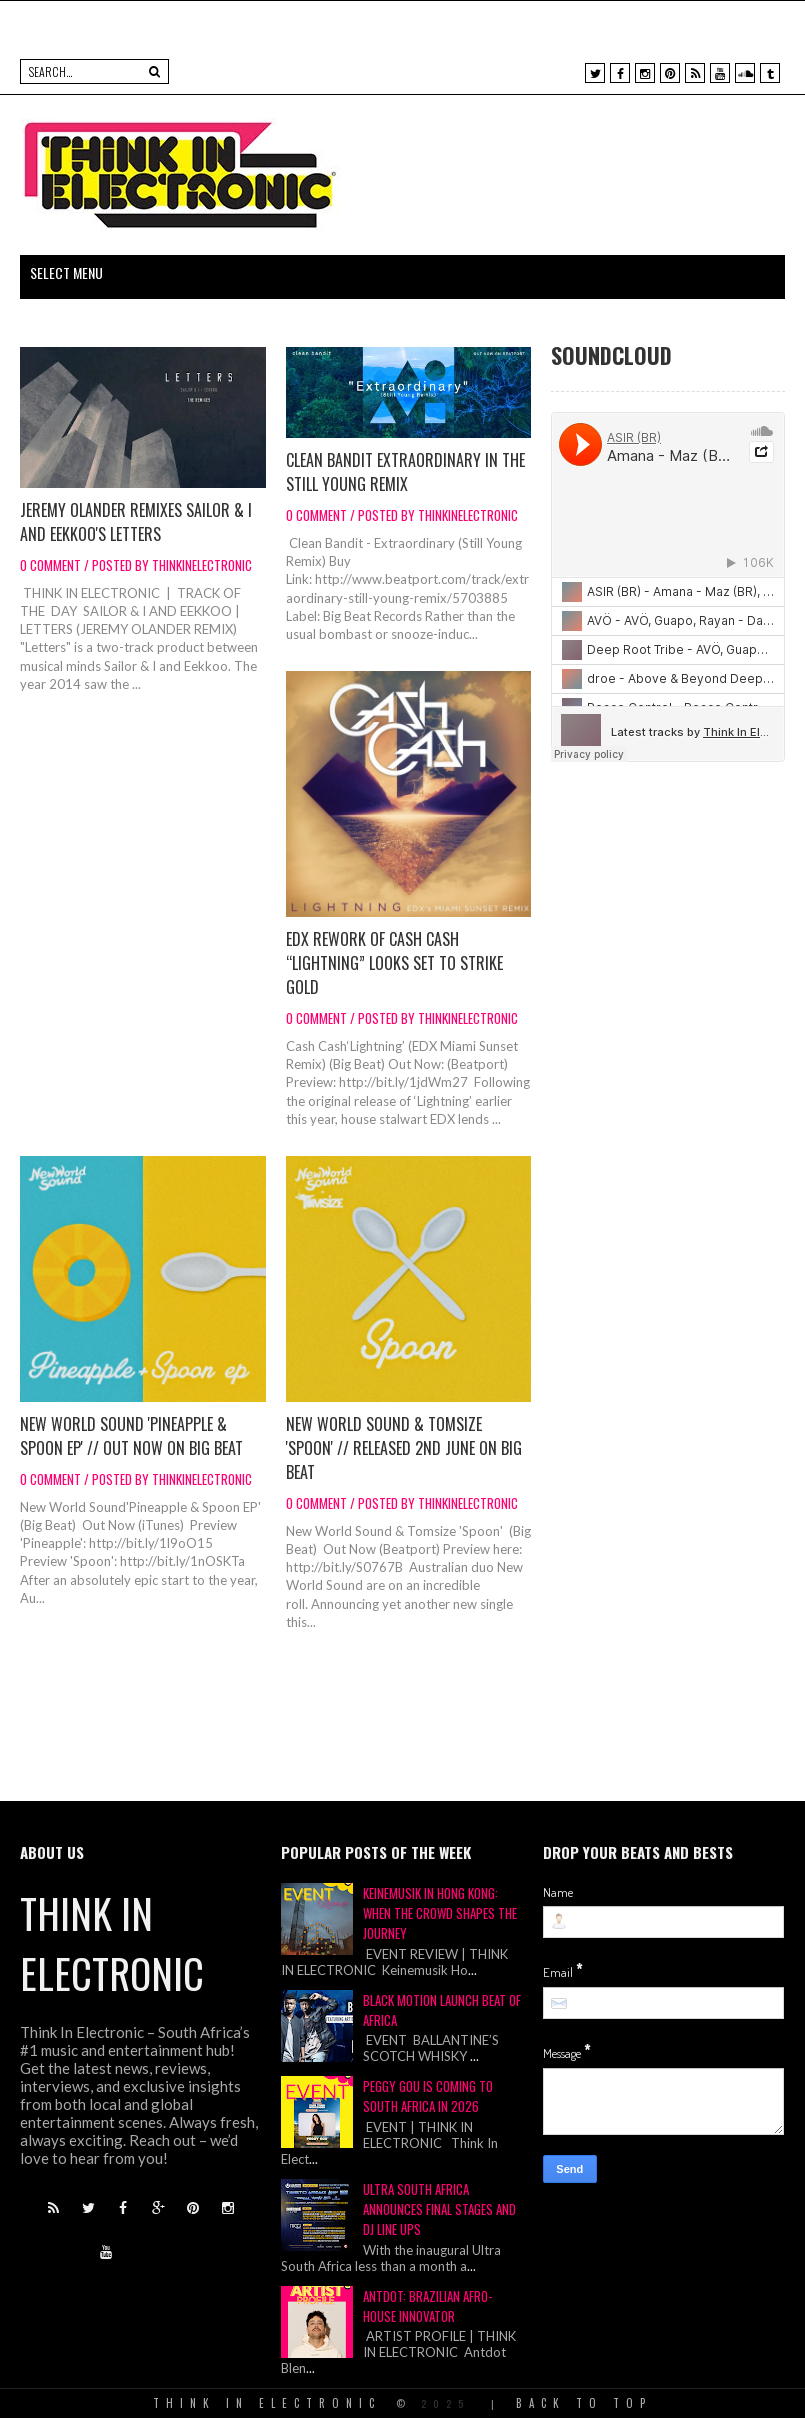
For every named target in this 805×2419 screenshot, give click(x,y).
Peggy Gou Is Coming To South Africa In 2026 (428, 2096)
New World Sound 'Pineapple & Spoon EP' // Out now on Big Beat (131, 1436)
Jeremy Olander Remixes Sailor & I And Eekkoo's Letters (136, 522)
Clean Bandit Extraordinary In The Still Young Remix (405, 472)
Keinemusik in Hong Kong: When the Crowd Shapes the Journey (440, 1913)
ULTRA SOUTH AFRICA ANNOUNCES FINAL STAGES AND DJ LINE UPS (439, 2209)
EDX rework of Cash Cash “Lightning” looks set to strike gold (394, 963)
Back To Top (584, 2403)
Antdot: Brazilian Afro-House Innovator (427, 2306)
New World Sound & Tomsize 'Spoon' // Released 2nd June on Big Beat (404, 1448)
